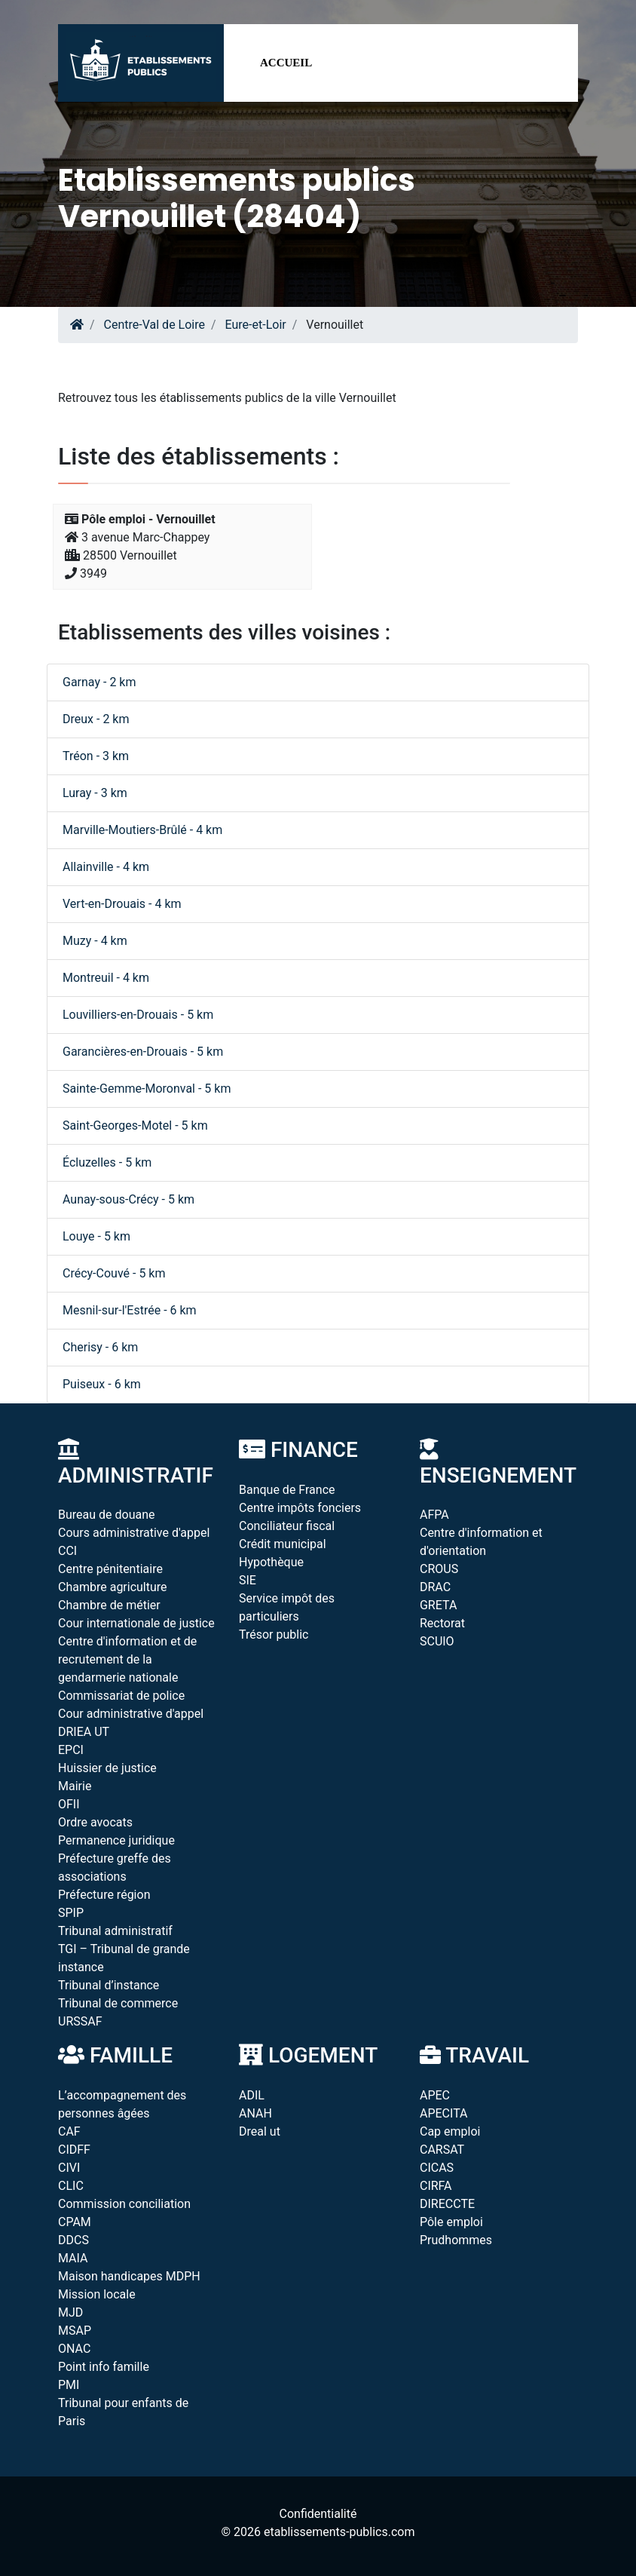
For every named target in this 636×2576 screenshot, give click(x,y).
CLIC (71, 2186)
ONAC (74, 2348)
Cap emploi (450, 2131)
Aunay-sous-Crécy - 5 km (128, 1199)
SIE (247, 1580)
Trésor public (273, 1634)
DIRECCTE (447, 2204)
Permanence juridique (116, 1840)
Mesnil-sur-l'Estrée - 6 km (130, 1310)
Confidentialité (318, 2514)
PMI (68, 2385)
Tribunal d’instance (108, 1985)
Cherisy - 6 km (100, 1347)
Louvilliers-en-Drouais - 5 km (138, 1014)
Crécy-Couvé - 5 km (114, 1273)
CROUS (439, 1569)
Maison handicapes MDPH (129, 2276)
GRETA (438, 1605)
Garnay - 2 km (99, 682)
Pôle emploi (451, 2222)
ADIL (251, 2095)
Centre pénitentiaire (110, 1569)
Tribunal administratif (115, 1931)
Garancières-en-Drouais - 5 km (143, 1051)
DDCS (73, 2240)
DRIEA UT (83, 1732)
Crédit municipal (282, 1544)
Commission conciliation (124, 2204)
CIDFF (74, 2149)
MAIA (72, 2258)
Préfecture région (104, 1895)
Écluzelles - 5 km (107, 1162)
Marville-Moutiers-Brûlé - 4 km (142, 830)
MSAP (74, 2330)
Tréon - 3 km (96, 756)
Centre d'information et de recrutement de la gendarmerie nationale (127, 1659)
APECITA (444, 2113)
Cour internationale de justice (136, 1623)
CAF (69, 2131)
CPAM (74, 2222)
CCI (67, 1551)
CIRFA (436, 2186)
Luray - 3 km (95, 793)
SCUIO (437, 1641)
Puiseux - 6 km (102, 1384)
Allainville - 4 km (106, 867)
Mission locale (97, 2294)
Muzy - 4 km (95, 941)
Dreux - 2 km (96, 719)
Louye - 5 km (96, 1236)
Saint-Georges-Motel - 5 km (135, 1125)
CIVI (69, 2167)
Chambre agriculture (112, 1587)
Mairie (74, 1786)
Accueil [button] (286, 63)
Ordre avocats (95, 1822)
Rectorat (442, 1623)
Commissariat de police (121, 1695)
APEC (435, 2095)
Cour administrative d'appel (130, 1714)
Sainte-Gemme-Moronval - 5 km (147, 1088)
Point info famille (103, 2367)
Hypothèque (271, 1562)
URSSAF (80, 2021)
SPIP (71, 1913)
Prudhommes (456, 2240)
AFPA (434, 1514)
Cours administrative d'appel (133, 1533)
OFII (69, 1804)
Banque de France (287, 1490)
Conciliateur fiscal (287, 1526)
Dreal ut (259, 2131)
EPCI (71, 1750)
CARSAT (442, 2149)
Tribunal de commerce (118, 2003)
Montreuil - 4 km (106, 978)
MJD (70, 2312)
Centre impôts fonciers (300, 1508)
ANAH (255, 2113)
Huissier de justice (107, 1768)
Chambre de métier (109, 1605)
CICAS (437, 2167)
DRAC (435, 1587)
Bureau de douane (106, 1514)
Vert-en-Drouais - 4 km (122, 904)
